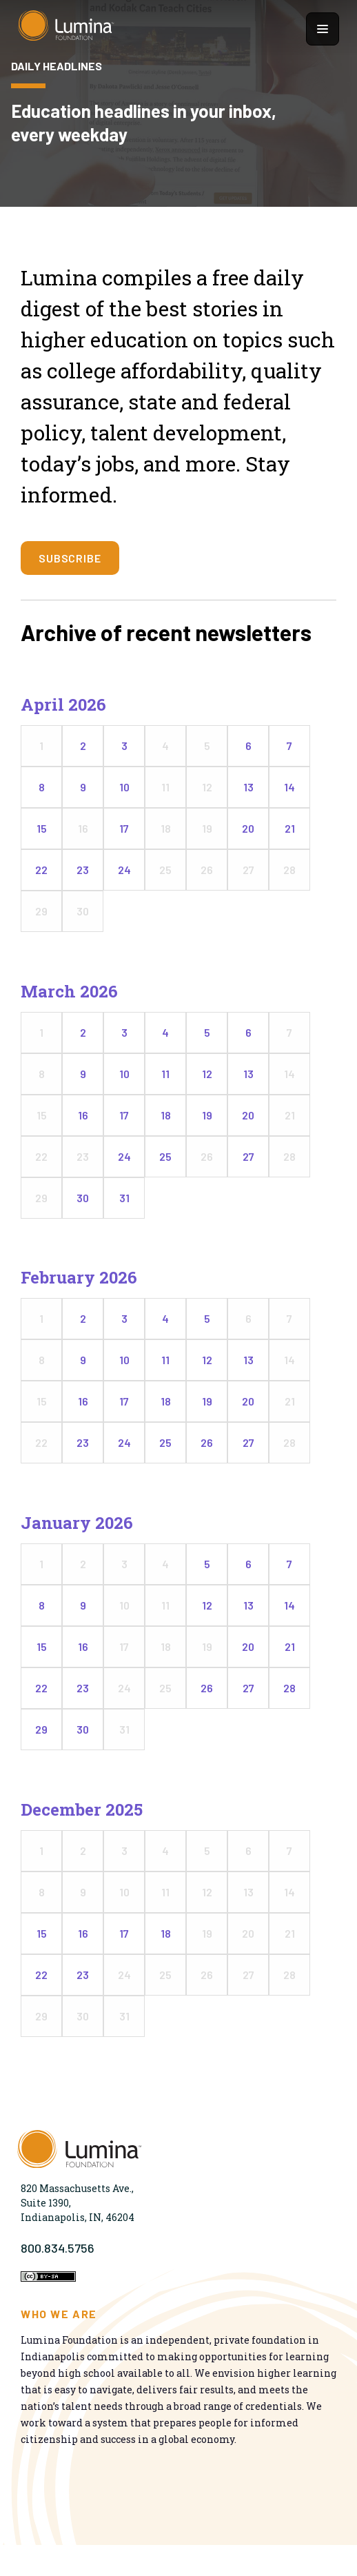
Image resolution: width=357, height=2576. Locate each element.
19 (207, 1115)
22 (41, 869)
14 (289, 786)
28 (289, 1687)
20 (248, 828)
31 (124, 1197)
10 (124, 786)
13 (248, 786)
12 (207, 1073)
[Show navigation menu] (322, 28)
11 (165, 1073)
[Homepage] (66, 29)
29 (41, 1729)
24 (124, 869)
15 (42, 828)
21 (290, 828)
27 (248, 1156)
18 (166, 1115)
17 (124, 828)
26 (207, 1442)
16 (83, 1115)
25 (165, 1156)
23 (82, 869)
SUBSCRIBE (70, 558)
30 (82, 1197)
